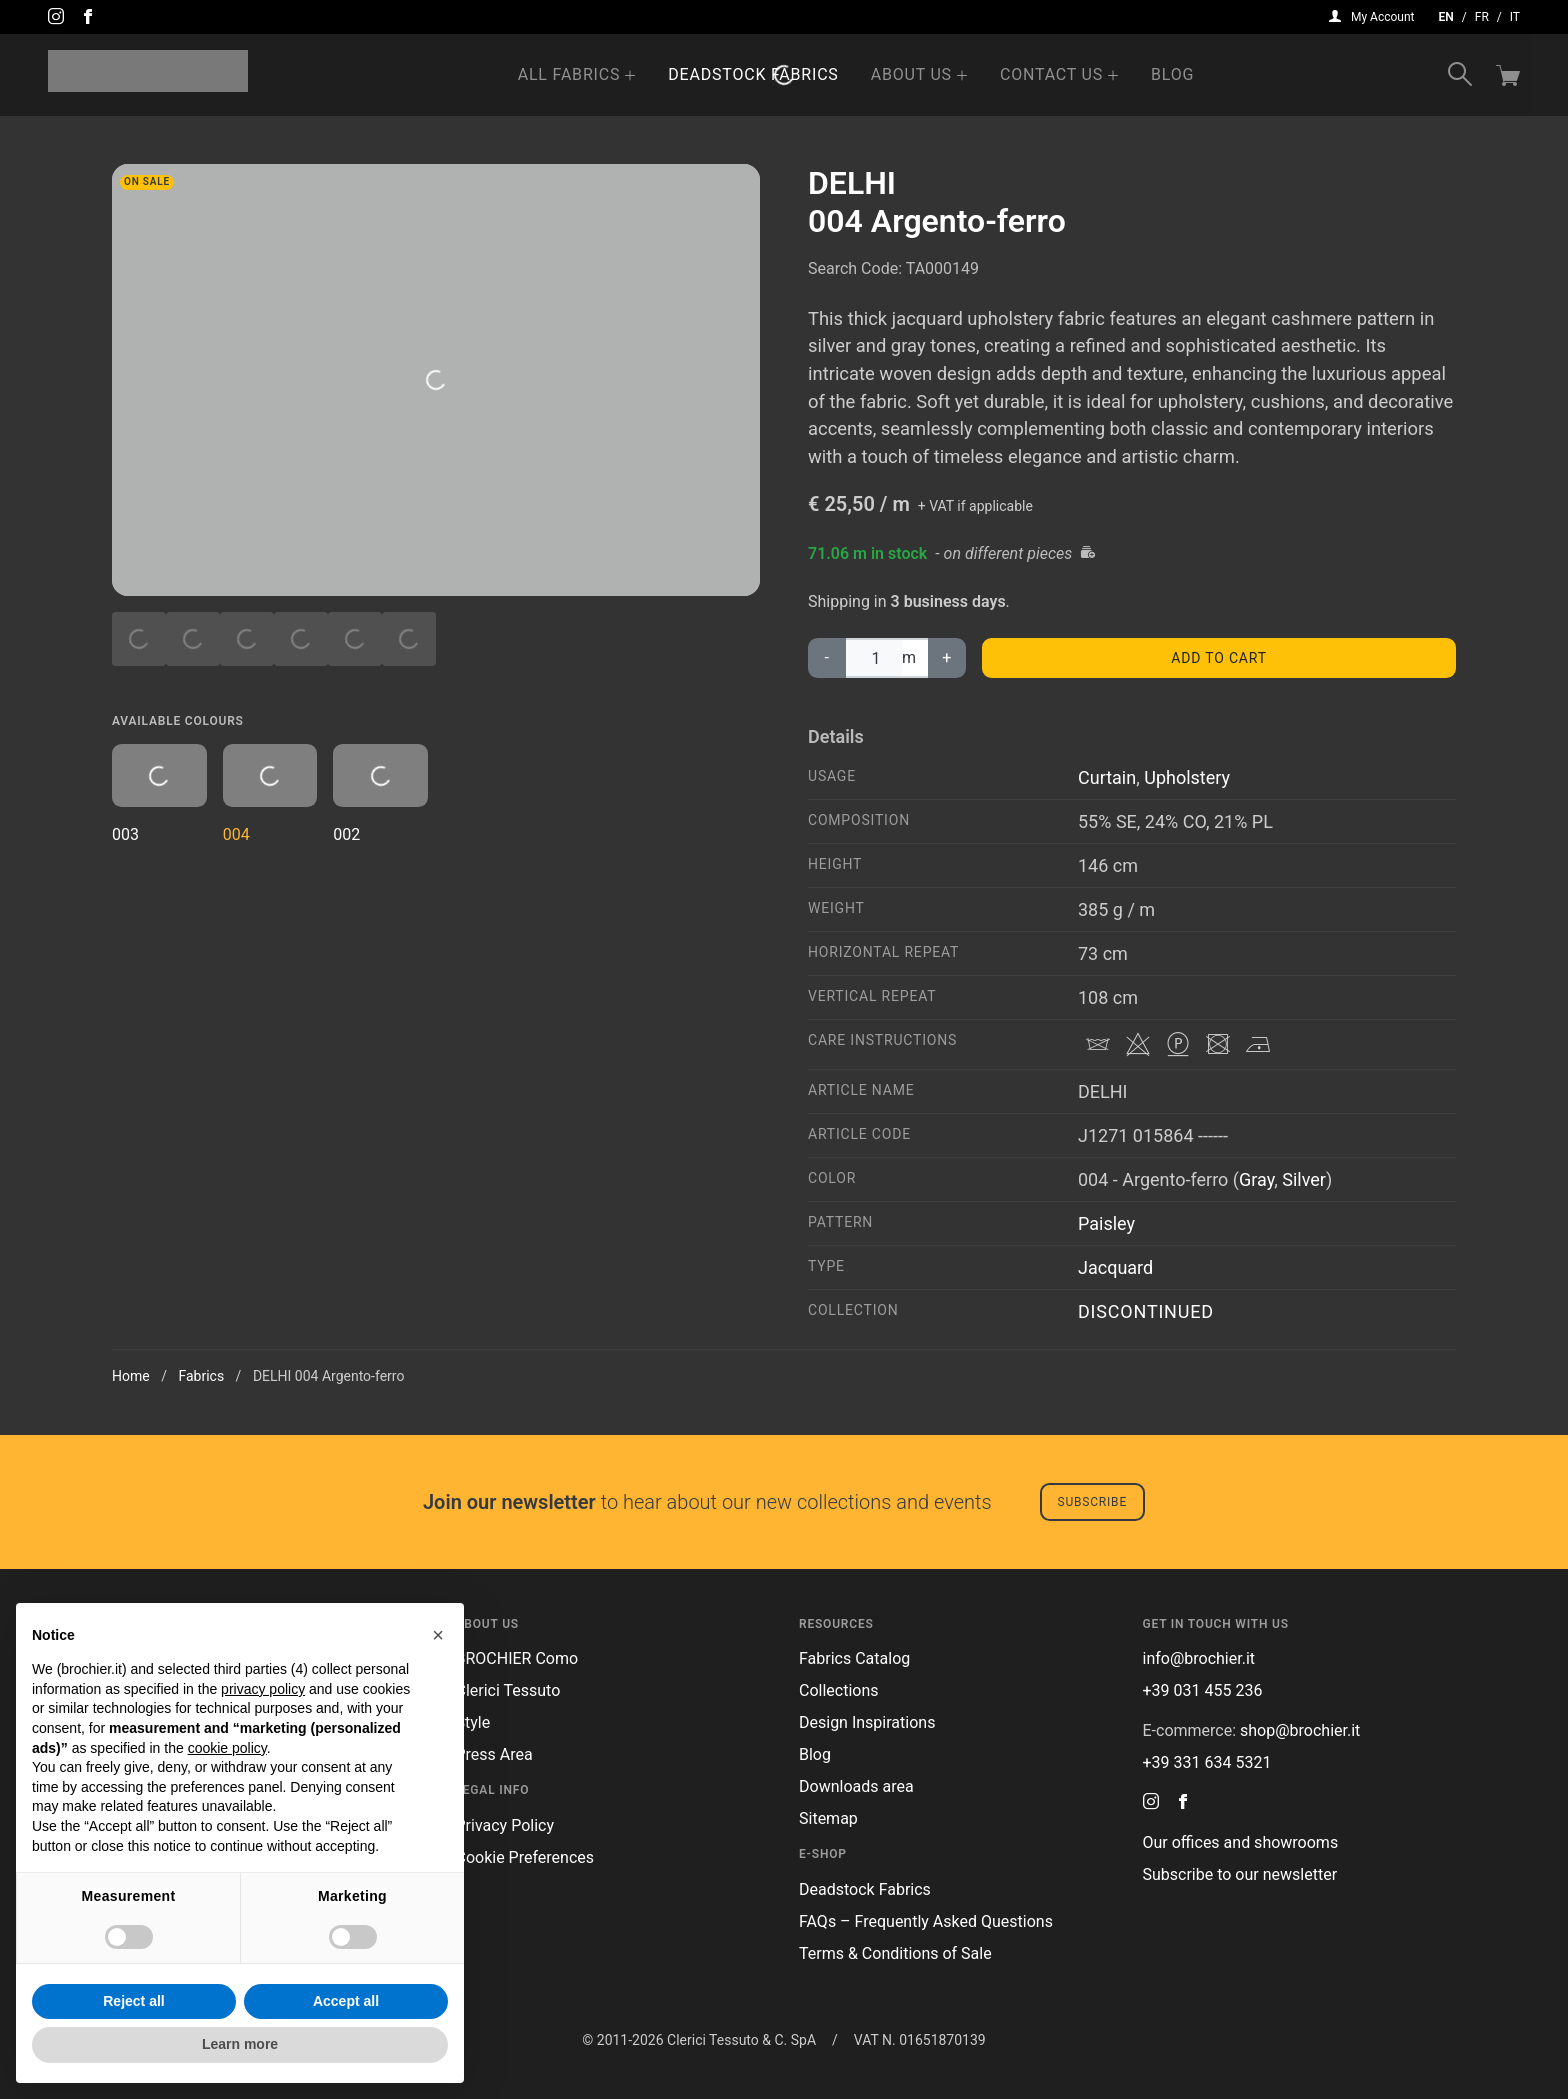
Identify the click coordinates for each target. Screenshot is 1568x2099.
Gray (1256, 1179)
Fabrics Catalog (854, 1658)
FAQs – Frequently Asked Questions (926, 1921)
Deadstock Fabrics (753, 74)
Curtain (1107, 777)
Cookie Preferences (525, 1857)
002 (380, 794)
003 (159, 794)
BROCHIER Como (517, 1658)
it (1515, 17)
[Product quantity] (873, 658)
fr (1482, 17)
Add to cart (1218, 658)
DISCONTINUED (1146, 1311)
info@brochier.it (1199, 1658)
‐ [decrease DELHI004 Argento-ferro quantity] (826, 657)
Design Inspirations (867, 1722)
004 (270, 794)
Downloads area (856, 1786)
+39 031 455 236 (1203, 1690)
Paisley (1106, 1223)
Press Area (494, 1754)
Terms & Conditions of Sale (895, 1953)
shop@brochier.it (1300, 1730)
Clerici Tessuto (508, 1690)
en (1446, 17)
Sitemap (828, 1818)
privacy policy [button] (263, 1689)
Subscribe (1092, 1502)
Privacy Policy (505, 1825)
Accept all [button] (346, 2001)
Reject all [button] (133, 2001)
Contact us (1051, 74)
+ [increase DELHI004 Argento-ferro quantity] (947, 657)
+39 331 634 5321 (1207, 1762)
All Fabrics (569, 74)
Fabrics (201, 1376)
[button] (438, 1635)
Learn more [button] (240, 2044)
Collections (839, 1690)
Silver (1304, 1179)
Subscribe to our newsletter (1240, 1874)
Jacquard (1115, 1267)
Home (131, 1376)
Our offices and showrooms (1241, 1842)
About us (911, 74)
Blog (1172, 74)
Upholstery (1187, 777)
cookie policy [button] (227, 1748)
